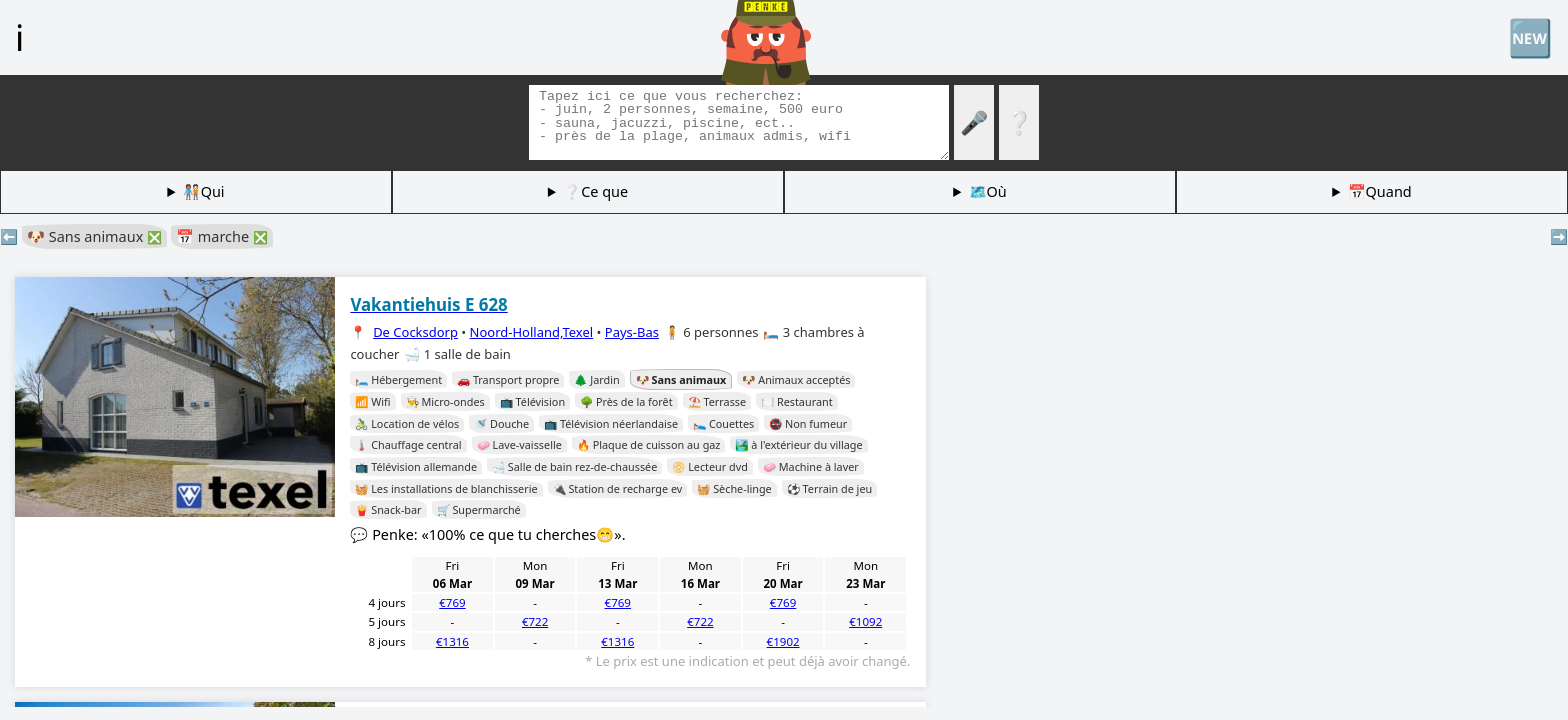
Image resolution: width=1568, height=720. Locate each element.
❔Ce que (595, 191)
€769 (452, 602)
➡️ (1559, 236)
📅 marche (222, 236)
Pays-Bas (632, 332)
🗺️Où (988, 191)
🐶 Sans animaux (94, 236)
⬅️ (9, 236)
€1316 (452, 641)
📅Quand (1380, 191)
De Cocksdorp (415, 332)
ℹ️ (19, 37)
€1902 (783, 641)
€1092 (865, 621)
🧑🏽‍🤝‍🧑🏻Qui (204, 191)
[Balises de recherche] (739, 122)
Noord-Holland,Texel (532, 332)
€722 (535, 621)
